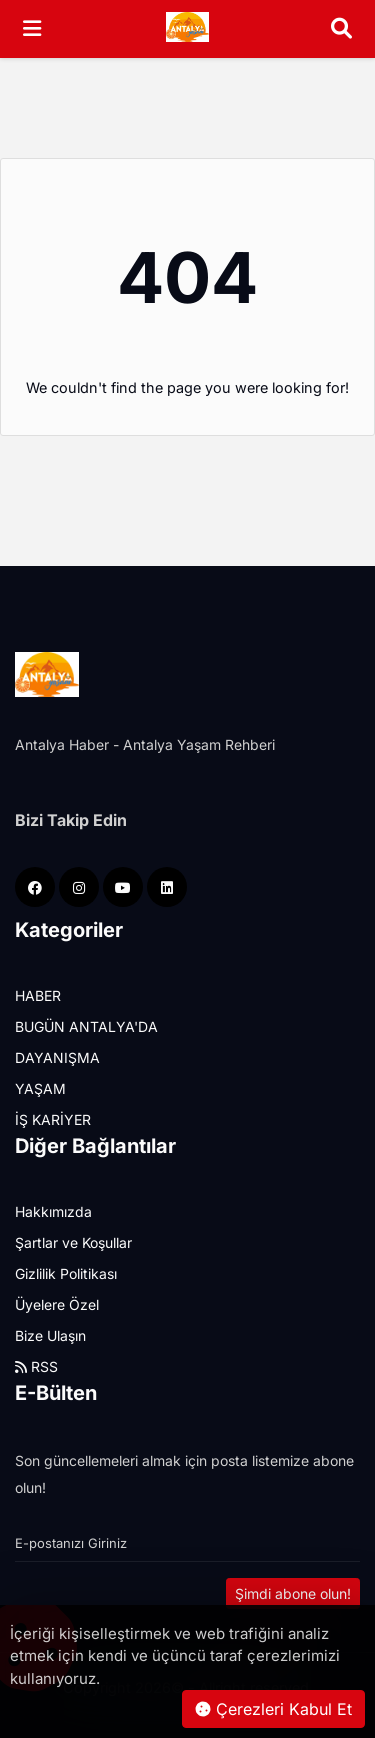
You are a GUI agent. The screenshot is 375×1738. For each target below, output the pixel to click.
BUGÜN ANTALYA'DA (86, 1026)
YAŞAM (40, 1088)
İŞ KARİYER (53, 1119)
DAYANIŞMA (57, 1057)
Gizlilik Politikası (66, 1273)
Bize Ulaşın (50, 1335)
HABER (38, 995)
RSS (36, 1366)
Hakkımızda (53, 1211)
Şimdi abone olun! (293, 1593)
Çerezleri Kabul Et (273, 1709)
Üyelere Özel (57, 1304)
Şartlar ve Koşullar (73, 1242)
